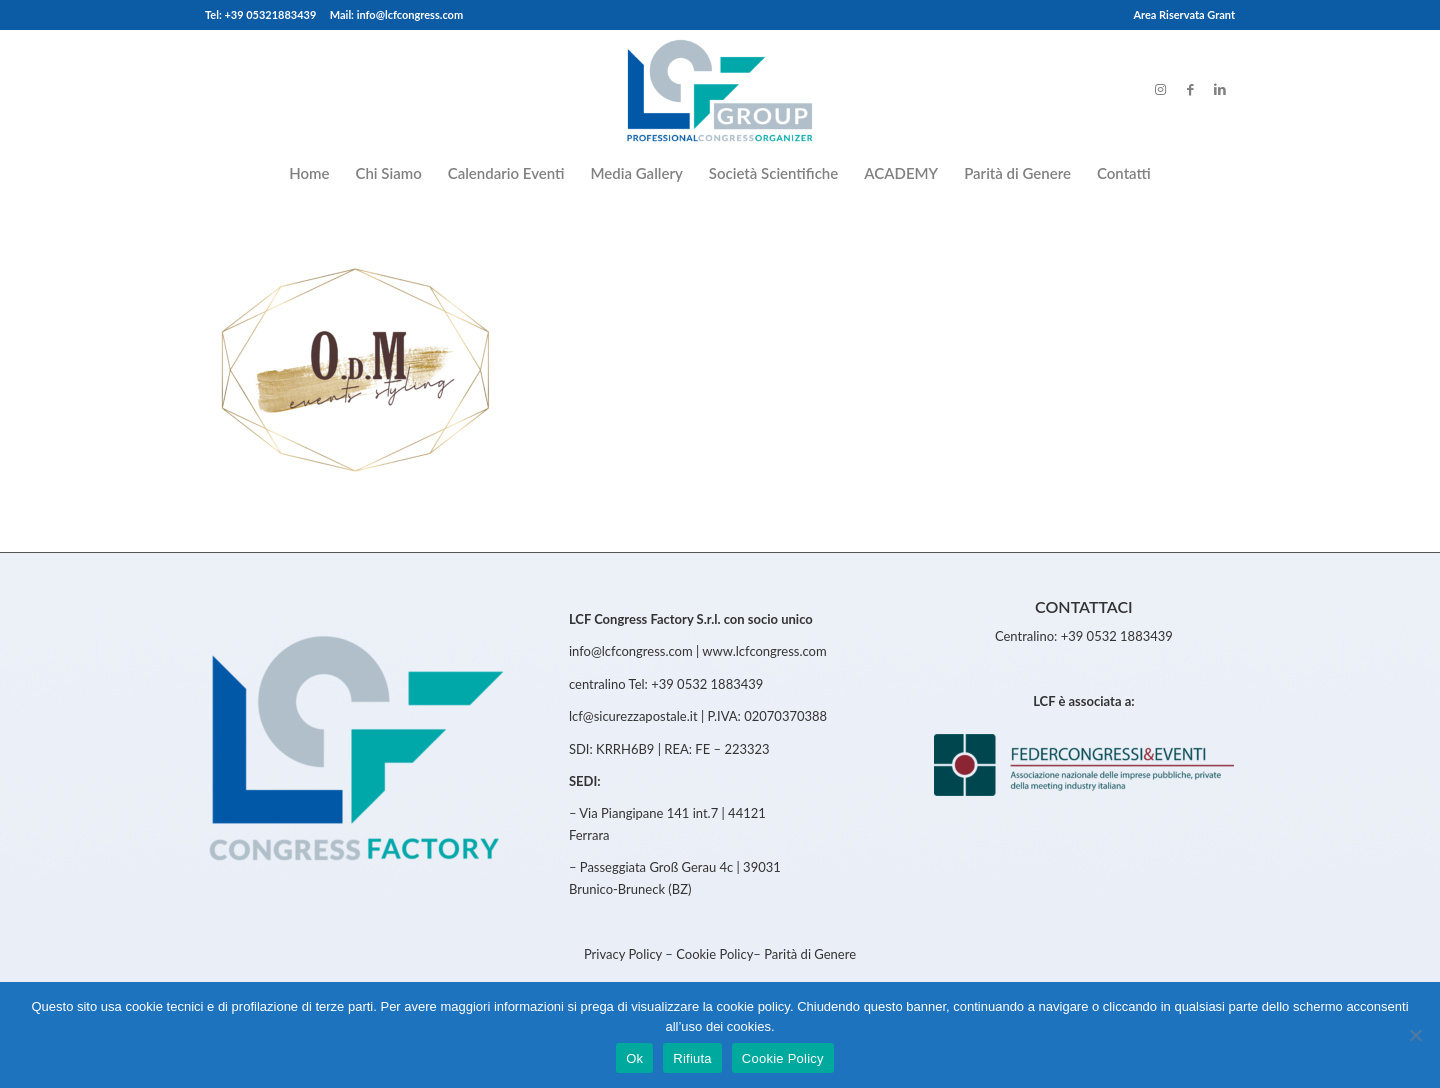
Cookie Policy (714, 954)
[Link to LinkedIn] (1220, 89)
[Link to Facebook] (1190, 89)
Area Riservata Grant (1184, 14)
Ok (634, 1058)
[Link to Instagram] (1160, 89)
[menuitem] (1179, 15)
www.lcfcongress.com (764, 651)
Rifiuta (692, 1058)
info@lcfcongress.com (631, 651)
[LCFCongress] (719, 89)
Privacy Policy (624, 954)
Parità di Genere (810, 954)
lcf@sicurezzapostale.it (633, 716)
